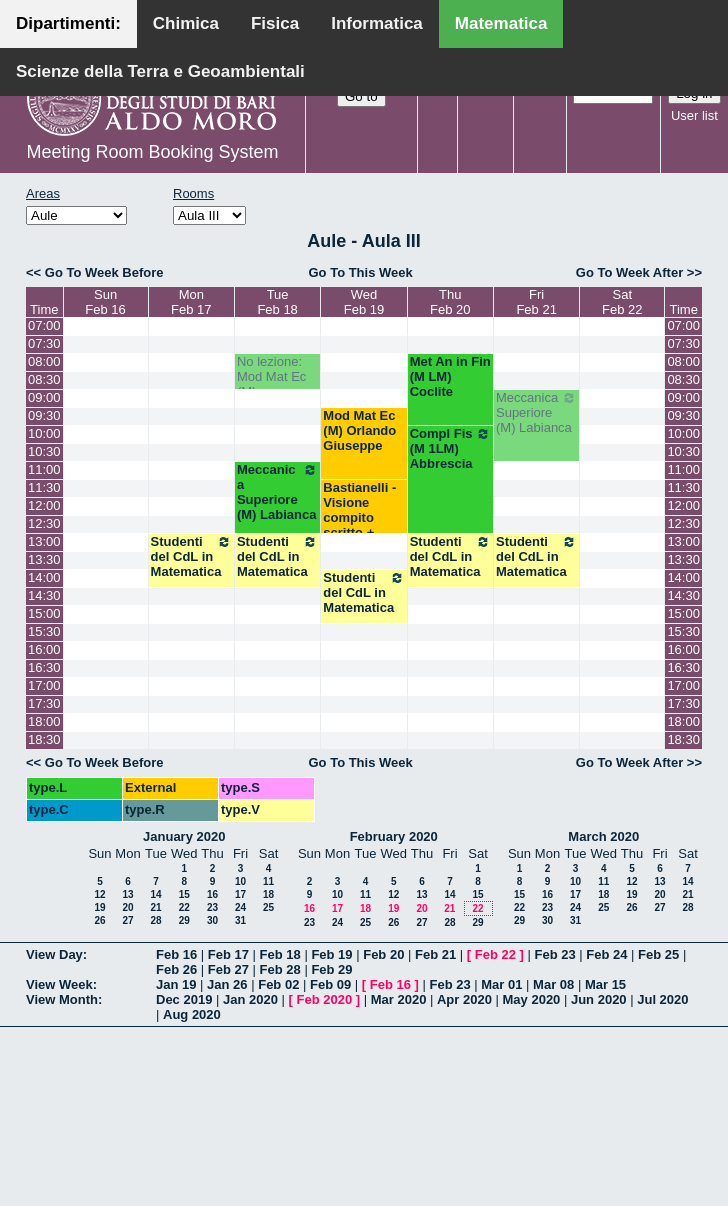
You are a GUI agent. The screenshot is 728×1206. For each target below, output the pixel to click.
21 (155, 907)
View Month (62, 999)
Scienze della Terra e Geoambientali (160, 71)
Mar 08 (553, 984)
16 (212, 894)
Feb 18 (280, 954)
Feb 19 (331, 954)
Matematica (501, 23)
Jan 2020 (250, 999)
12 (99, 894)
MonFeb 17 (191, 302)
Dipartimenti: (68, 23)
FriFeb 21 (536, 302)
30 (212, 920)
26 (99, 920)
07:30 (44, 343)
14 (155, 894)
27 (127, 920)
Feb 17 (228, 954)
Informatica (377, 23)
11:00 (44, 469)
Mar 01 (501, 984)
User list (694, 115)
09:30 (44, 415)
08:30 (44, 379)
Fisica (275, 23)
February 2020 (394, 836)
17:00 (44, 685)
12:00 (44, 505)
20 (127, 907)
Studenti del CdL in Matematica (191, 556)
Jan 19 (176, 984)
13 (127, 894)
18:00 (44, 721)
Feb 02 (278, 984)
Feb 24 (606, 954)
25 (268, 907)
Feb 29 (331, 969)
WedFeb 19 (364, 302)
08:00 (44, 361)
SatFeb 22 (622, 302)
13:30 (44, 559)
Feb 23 (554, 954)
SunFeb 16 (105, 302)
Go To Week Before (104, 272)
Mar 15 (605, 984)
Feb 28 (280, 969)
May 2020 (532, 999)
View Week (59, 984)
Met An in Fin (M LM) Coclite (450, 376)
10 (240, 881)
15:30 (44, 631)
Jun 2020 (599, 999)
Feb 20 (383, 954)
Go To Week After (629, 272)
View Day (54, 954)
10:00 (44, 433)
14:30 (44, 595)
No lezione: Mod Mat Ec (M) (271, 376)
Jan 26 (227, 984)
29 (184, 920)
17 (240, 894)
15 (184, 894)
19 (99, 907)
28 (155, 920)
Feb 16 (176, 954)
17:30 (44, 703)
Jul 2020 (662, 999)
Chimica (186, 23)
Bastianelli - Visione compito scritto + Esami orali (359, 517)
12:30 (44, 523)
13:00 (44, 541)
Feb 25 (658, 954)
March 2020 (603, 836)
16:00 (44, 649)
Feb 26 (176, 969)
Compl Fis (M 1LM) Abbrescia (450, 448)
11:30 (44, 487)
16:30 (44, 667)
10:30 (44, 451)
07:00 (44, 325)
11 (268, 881)
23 (212, 907)
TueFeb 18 (277, 302)
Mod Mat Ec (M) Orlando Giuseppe (359, 430)
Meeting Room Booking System (152, 152)
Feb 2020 (325, 999)
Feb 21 (435, 954)
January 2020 (184, 836)
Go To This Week (360, 272)
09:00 (44, 397)
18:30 (44, 739)
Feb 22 (495, 954)
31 (240, 920)
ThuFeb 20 (450, 302)
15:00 (44, 613)
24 (240, 907)
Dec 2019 (184, 999)
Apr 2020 (464, 999)
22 (184, 907)
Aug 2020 (192, 1014)
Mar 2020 (399, 999)
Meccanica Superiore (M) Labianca (536, 412)
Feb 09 (330, 984)
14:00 (44, 577)
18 (268, 894)
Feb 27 (228, 969)
